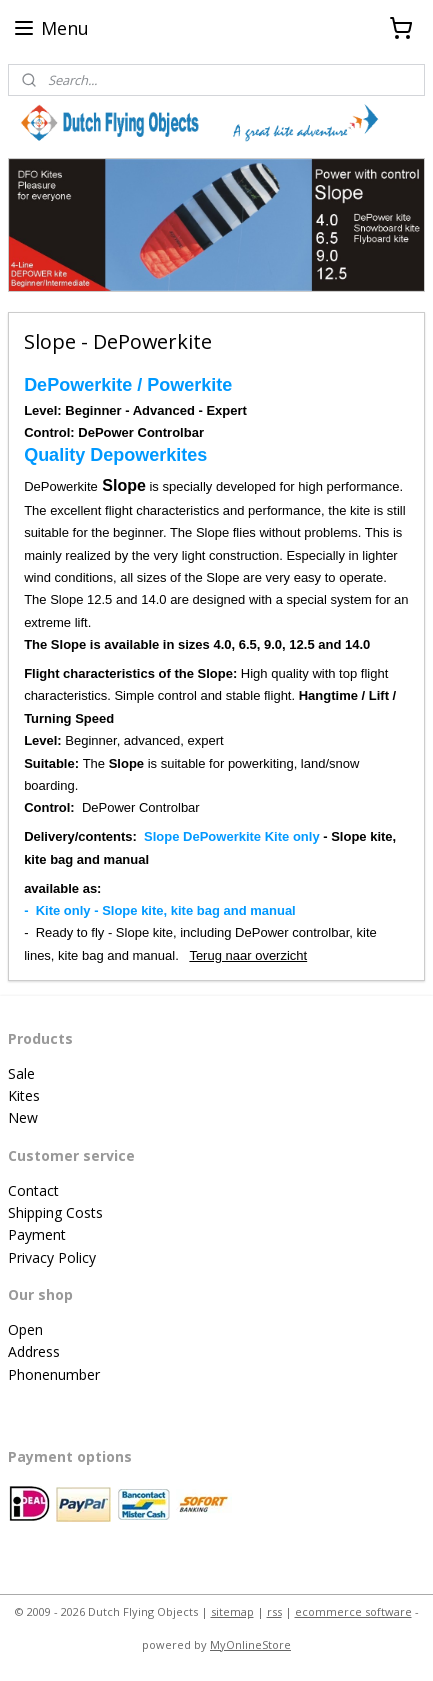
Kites (24, 1095)
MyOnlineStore (250, 1644)
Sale (21, 1073)
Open (25, 1329)
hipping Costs (59, 1212)
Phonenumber (54, 1374)
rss (274, 1611)
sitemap (232, 1611)
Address (34, 1351)
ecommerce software (353, 1611)
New (23, 1117)
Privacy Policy (52, 1257)
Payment (37, 1234)
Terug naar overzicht (248, 955)
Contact (33, 1190)
